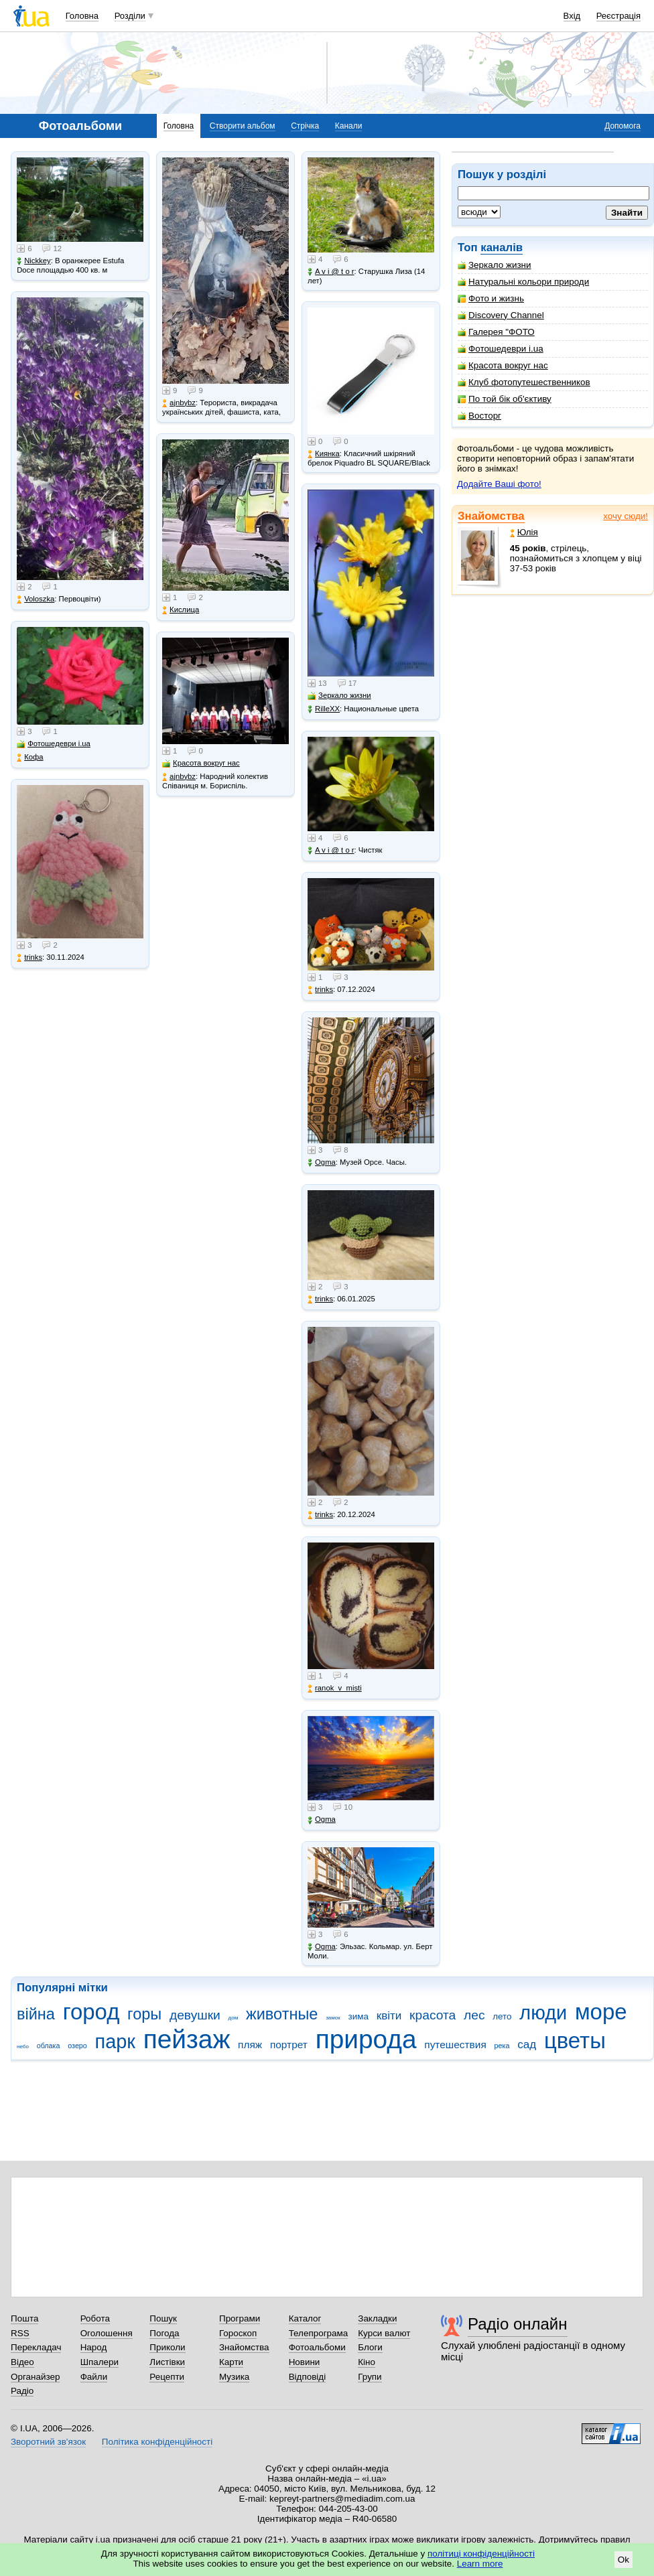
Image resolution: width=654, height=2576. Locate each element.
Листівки (167, 2362)
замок (333, 2018)
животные (282, 2014)
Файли (94, 2377)
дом (233, 2018)
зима (358, 2016)
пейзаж (187, 2039)
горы (144, 2014)
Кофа (30, 757)
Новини (304, 2362)
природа (366, 2039)
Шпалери (99, 2362)
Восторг (479, 416)
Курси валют (384, 2333)
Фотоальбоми (317, 2347)
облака (48, 2046)
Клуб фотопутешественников (524, 382)
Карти (231, 2362)
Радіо (22, 2391)
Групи (369, 2377)
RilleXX (324, 709)
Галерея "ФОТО (496, 332)
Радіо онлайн (518, 2324)
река (502, 2046)
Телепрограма (318, 2333)
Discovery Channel (501, 315)
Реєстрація (618, 16)
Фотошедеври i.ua (500, 349)
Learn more (480, 2564)
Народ (93, 2347)
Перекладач (36, 2347)
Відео (22, 2362)
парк (115, 2041)
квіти (389, 2015)
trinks (29, 957)
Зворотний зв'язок (48, 2442)
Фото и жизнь (491, 298)
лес (474, 2015)
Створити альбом (242, 126)
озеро (77, 2046)
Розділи (130, 16)
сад (526, 2044)
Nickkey (34, 261)
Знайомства (491, 516)
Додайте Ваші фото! (499, 484)
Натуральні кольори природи (523, 282)
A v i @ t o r (331, 271)
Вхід (572, 16)
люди (543, 2012)
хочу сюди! (625, 516)
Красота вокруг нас (503, 365)
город (91, 2011)
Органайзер (35, 2377)
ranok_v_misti (335, 1688)
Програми (239, 2318)
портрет (289, 2044)
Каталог (305, 2318)
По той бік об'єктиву (504, 399)
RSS (20, 2333)
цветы (575, 2040)
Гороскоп (238, 2333)
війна (36, 2014)
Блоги (370, 2347)
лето (502, 2016)
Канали (349, 126)
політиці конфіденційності (481, 2554)
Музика (234, 2377)
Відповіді (307, 2377)
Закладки (377, 2318)
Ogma (322, 1162)
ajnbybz (179, 403)
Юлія (524, 532)
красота (432, 2015)
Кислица (180, 609)
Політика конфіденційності (157, 2442)
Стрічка (305, 126)
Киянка (324, 453)
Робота (95, 2318)
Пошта (24, 2318)
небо (23, 2047)
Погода (164, 2333)
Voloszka (35, 599)
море (601, 2011)
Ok (623, 2560)
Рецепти (166, 2377)
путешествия (455, 2044)
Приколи (167, 2347)
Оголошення (106, 2333)
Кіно (366, 2362)
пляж (250, 2044)
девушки (195, 2015)
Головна (82, 16)
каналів (501, 247)
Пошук (163, 2318)
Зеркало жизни (494, 265)
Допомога (622, 126)
